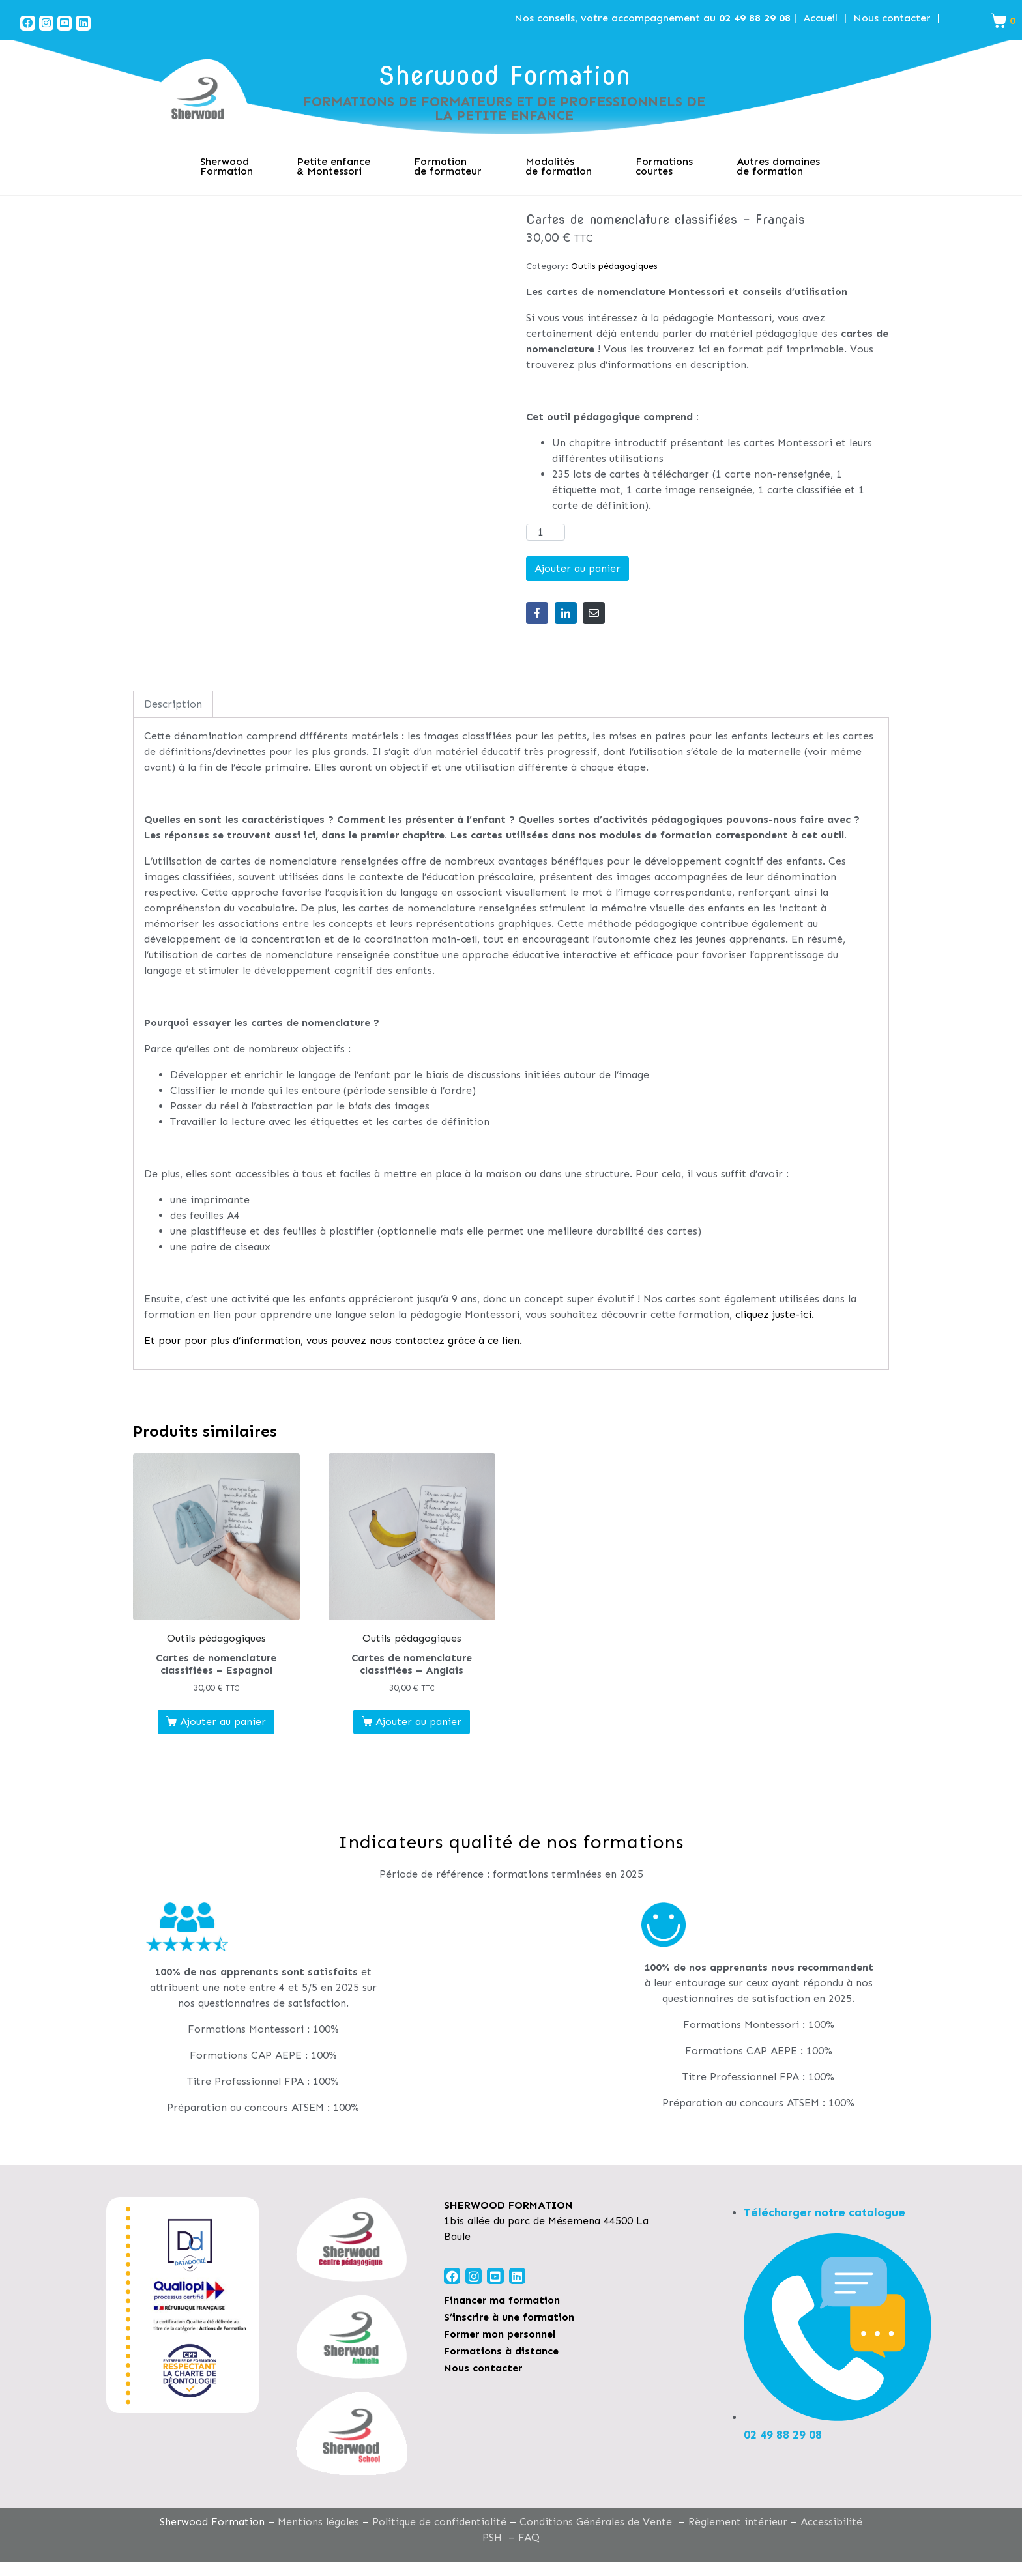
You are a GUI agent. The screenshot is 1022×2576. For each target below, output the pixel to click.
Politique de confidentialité (439, 2521)
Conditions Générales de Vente (595, 2521)
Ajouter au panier (577, 568)
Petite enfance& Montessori (333, 166)
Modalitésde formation (558, 166)
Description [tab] (173, 704)
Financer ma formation (502, 2300)
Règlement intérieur (737, 2521)
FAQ (529, 2537)
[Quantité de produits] (545, 532)
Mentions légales (318, 2521)
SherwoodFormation (226, 166)
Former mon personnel (499, 2334)
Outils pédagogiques (614, 266)
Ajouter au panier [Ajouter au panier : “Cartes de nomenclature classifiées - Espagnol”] (223, 1721)
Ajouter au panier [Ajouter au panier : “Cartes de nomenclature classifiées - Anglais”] (418, 1721)
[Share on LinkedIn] (566, 613)
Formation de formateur (448, 166)
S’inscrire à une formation (509, 2317)
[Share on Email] (594, 613)
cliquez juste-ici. (774, 1314)
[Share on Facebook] (537, 613)
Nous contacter (892, 18)
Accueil (820, 18)
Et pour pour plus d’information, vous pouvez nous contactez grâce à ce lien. (333, 1340)
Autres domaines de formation (778, 166)
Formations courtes (664, 166)
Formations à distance (501, 2351)
